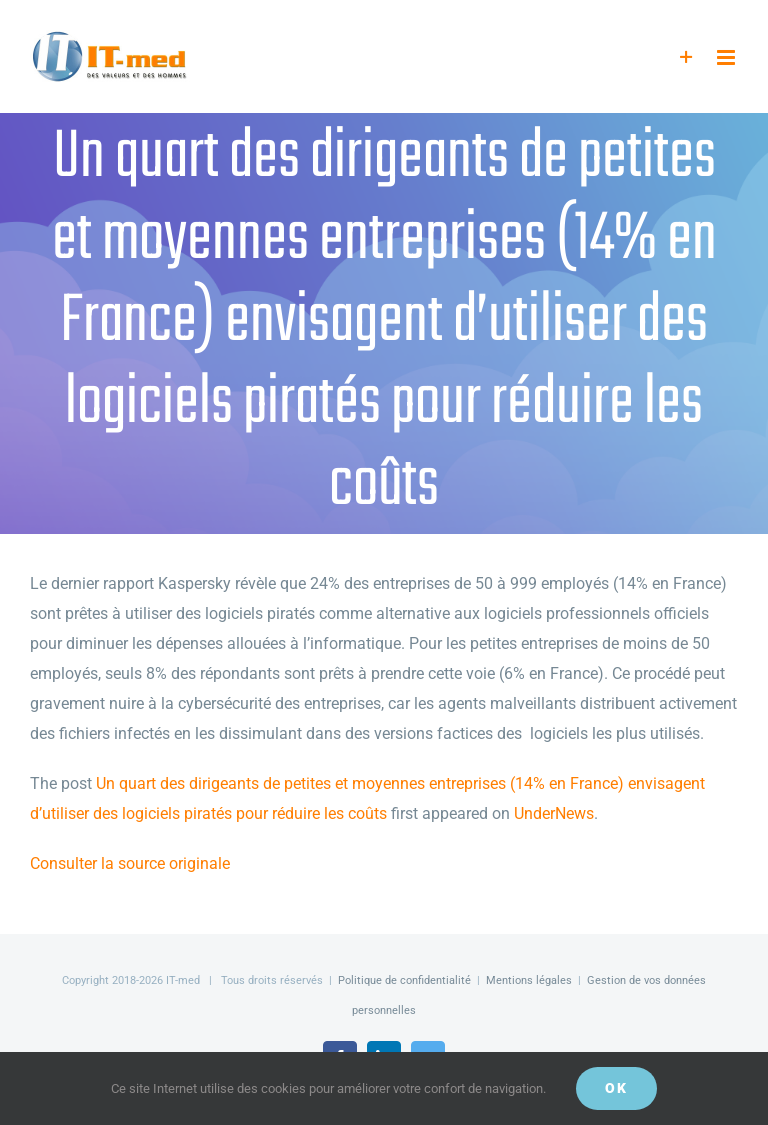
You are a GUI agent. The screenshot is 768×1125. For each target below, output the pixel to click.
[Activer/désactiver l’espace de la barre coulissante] (686, 57)
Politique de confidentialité (404, 980)
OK (616, 1088)
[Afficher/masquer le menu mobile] (727, 57)
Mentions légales (529, 980)
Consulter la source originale (130, 863)
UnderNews (554, 813)
